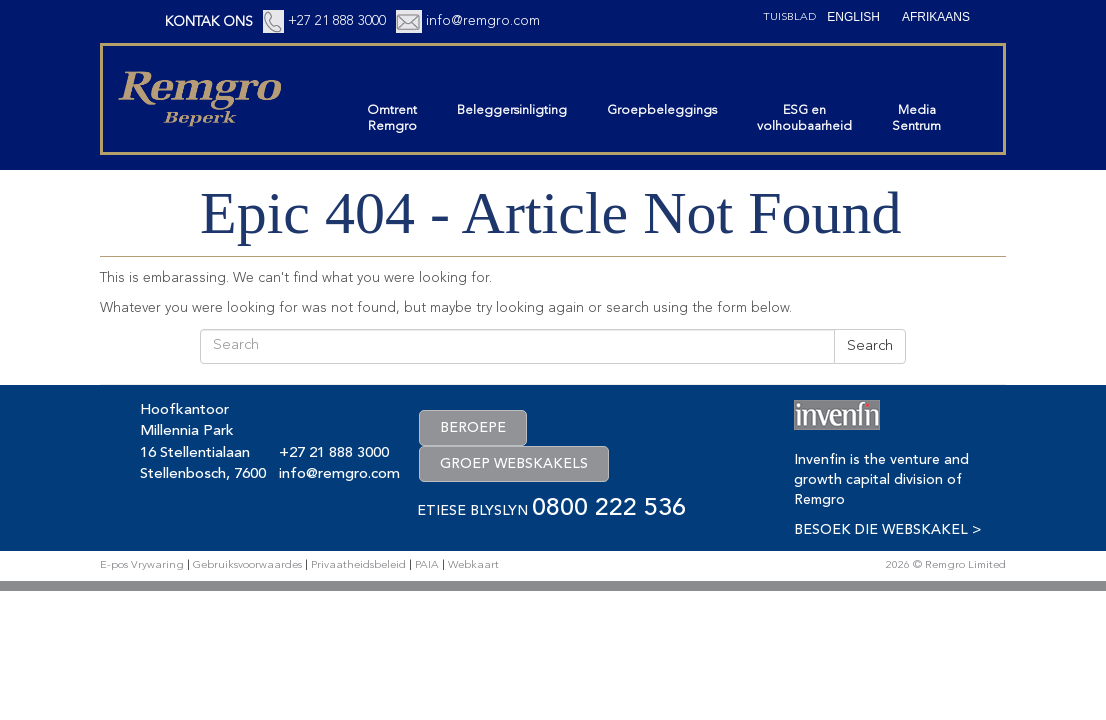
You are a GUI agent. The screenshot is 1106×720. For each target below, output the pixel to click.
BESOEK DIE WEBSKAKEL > (887, 530)
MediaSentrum (916, 118)
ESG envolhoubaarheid (804, 118)
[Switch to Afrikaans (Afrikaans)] (936, 17)
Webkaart (473, 565)
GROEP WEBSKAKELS (514, 464)
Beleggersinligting (512, 110)
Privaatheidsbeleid (358, 565)
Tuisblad (789, 17)
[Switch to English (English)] (853, 17)
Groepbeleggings (662, 110)
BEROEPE (473, 428)
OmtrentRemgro (392, 118)
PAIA (427, 565)
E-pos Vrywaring (142, 565)
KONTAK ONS (209, 22)
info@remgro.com (483, 21)
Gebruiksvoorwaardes (247, 565)
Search (870, 346)
